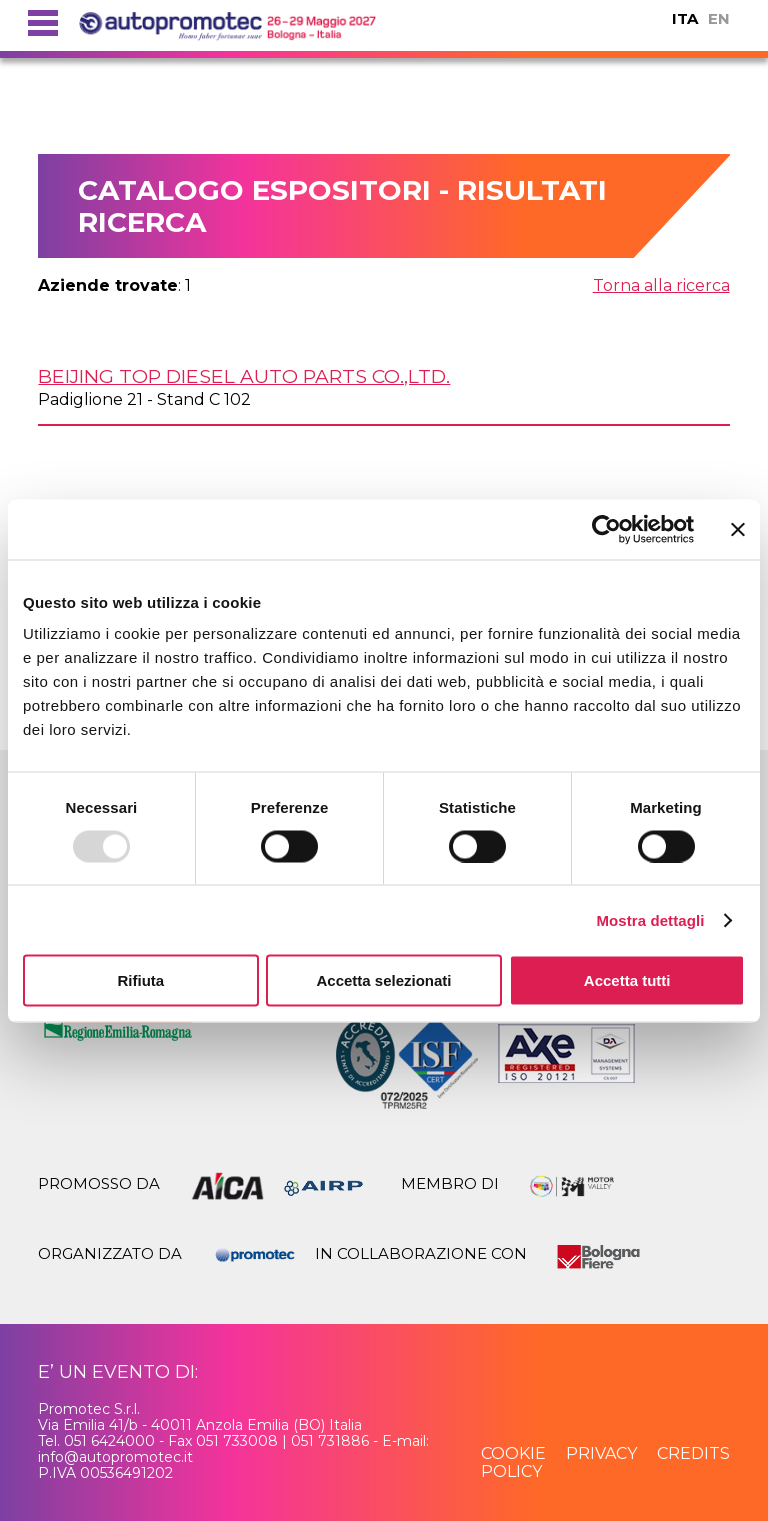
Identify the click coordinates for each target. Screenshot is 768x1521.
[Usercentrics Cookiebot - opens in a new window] (606, 529)
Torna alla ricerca (661, 285)
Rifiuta (140, 980)
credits (693, 1453)
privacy (601, 1453)
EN (719, 18)
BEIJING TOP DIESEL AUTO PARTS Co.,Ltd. (244, 376)
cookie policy (513, 1462)
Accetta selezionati (383, 980)
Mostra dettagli (650, 919)
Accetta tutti (627, 980)
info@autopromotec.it (115, 1457)
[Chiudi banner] (738, 529)
